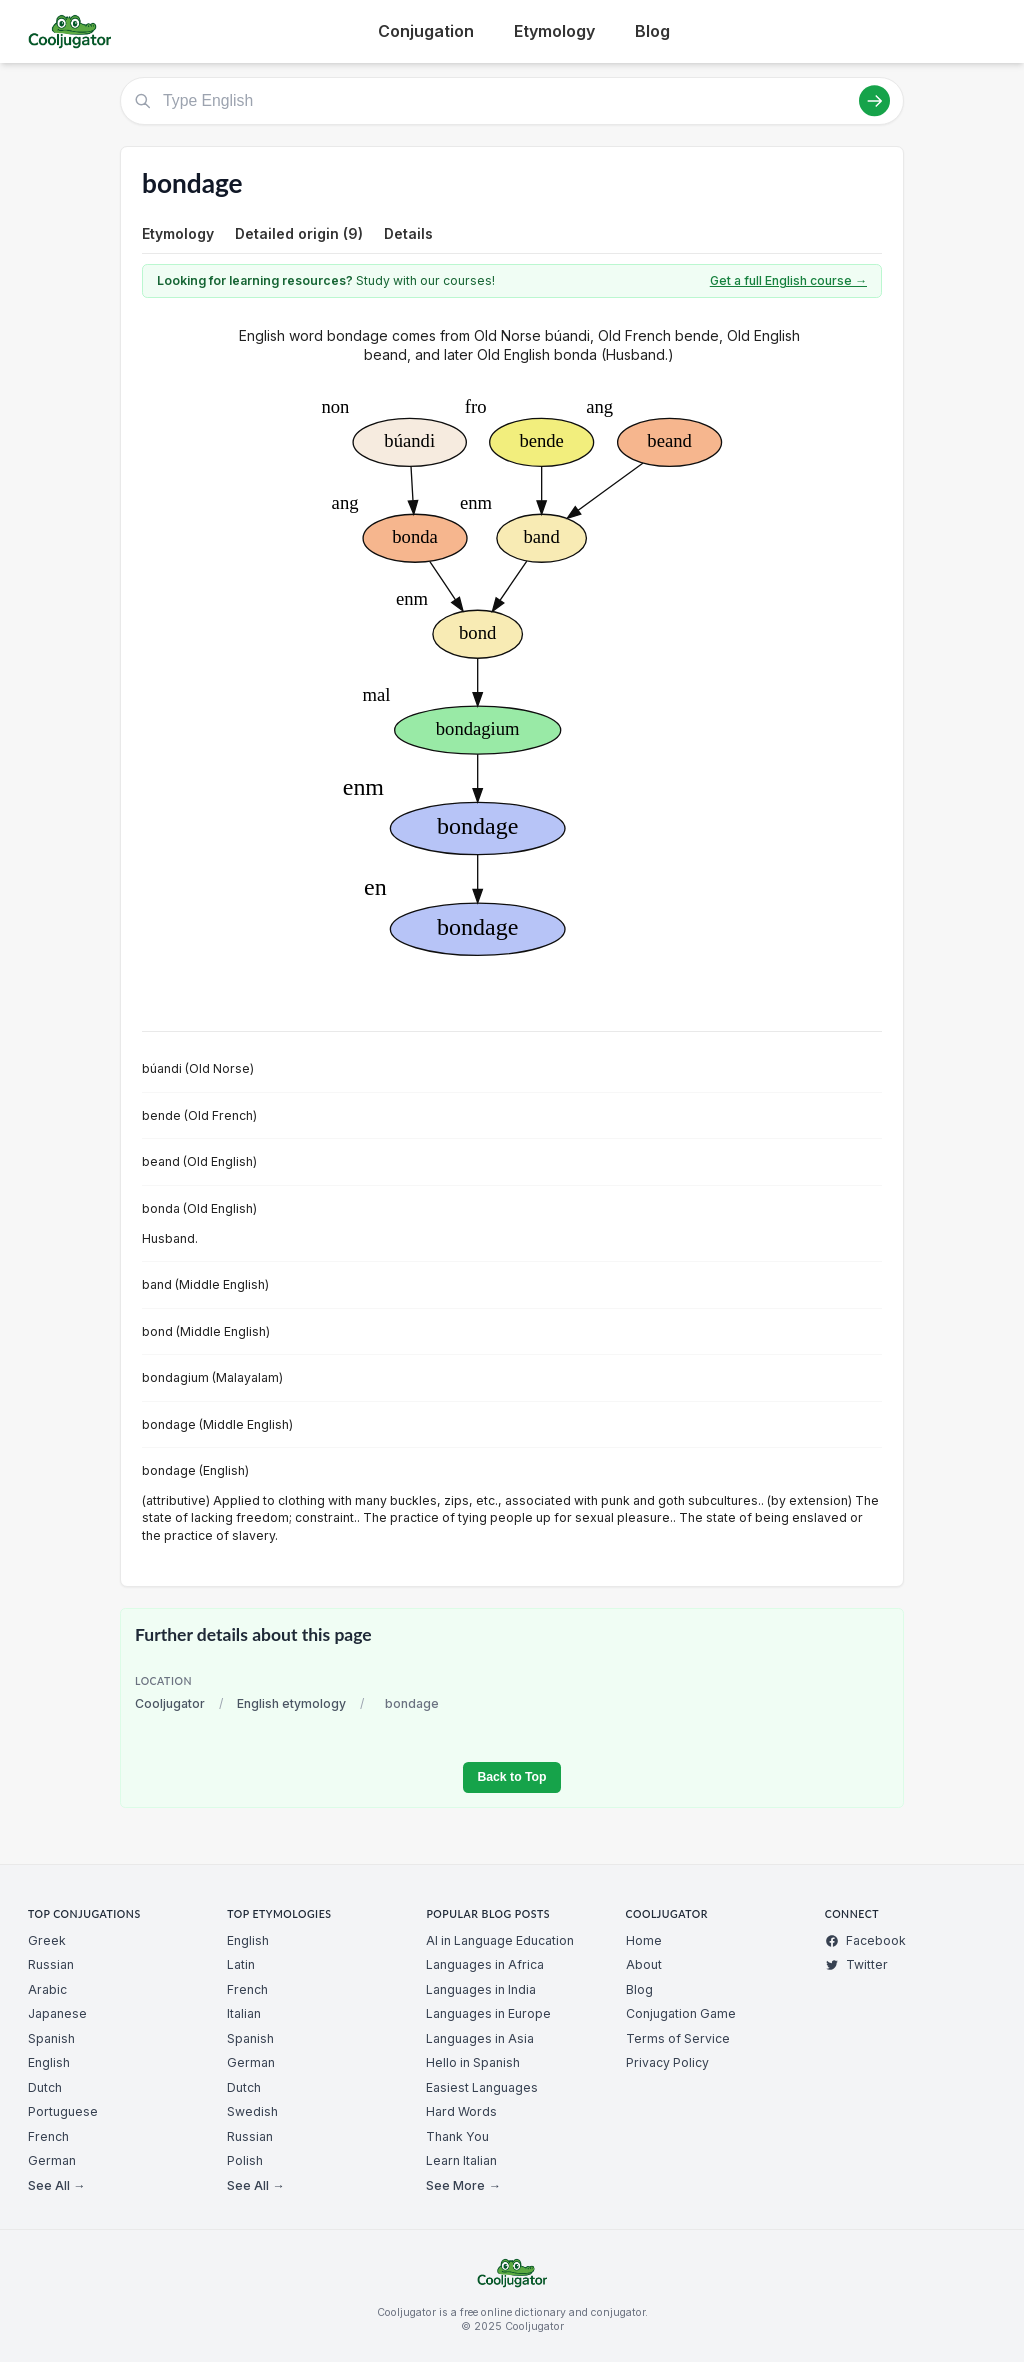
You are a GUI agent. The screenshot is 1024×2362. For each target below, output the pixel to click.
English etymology (291, 1703)
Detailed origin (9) (299, 233)
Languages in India (481, 1989)
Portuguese (63, 2111)
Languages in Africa (485, 1964)
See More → (463, 2185)
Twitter (856, 1964)
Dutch (45, 2087)
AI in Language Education (500, 1940)
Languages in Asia (480, 2038)
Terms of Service (678, 2038)
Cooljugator (170, 1703)
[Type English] (512, 101)
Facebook (865, 1940)
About (644, 1964)
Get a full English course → (788, 280)
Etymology (554, 31)
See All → (56, 2185)
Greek (47, 1940)
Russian (51, 1964)
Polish (245, 2160)
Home (644, 1940)
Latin (241, 1964)
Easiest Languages (482, 2087)
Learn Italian (461, 2160)
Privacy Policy (667, 2062)
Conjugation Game (681, 2013)
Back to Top (511, 1777)
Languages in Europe (488, 2013)
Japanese (57, 2013)
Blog (652, 31)
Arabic (47, 1989)
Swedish (252, 2111)
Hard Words (461, 2111)
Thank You (457, 2136)
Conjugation (426, 31)
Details (408, 233)
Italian (244, 2013)
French (48, 2136)
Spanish (51, 2038)
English (49, 2062)
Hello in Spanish (473, 2062)
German (52, 2160)
